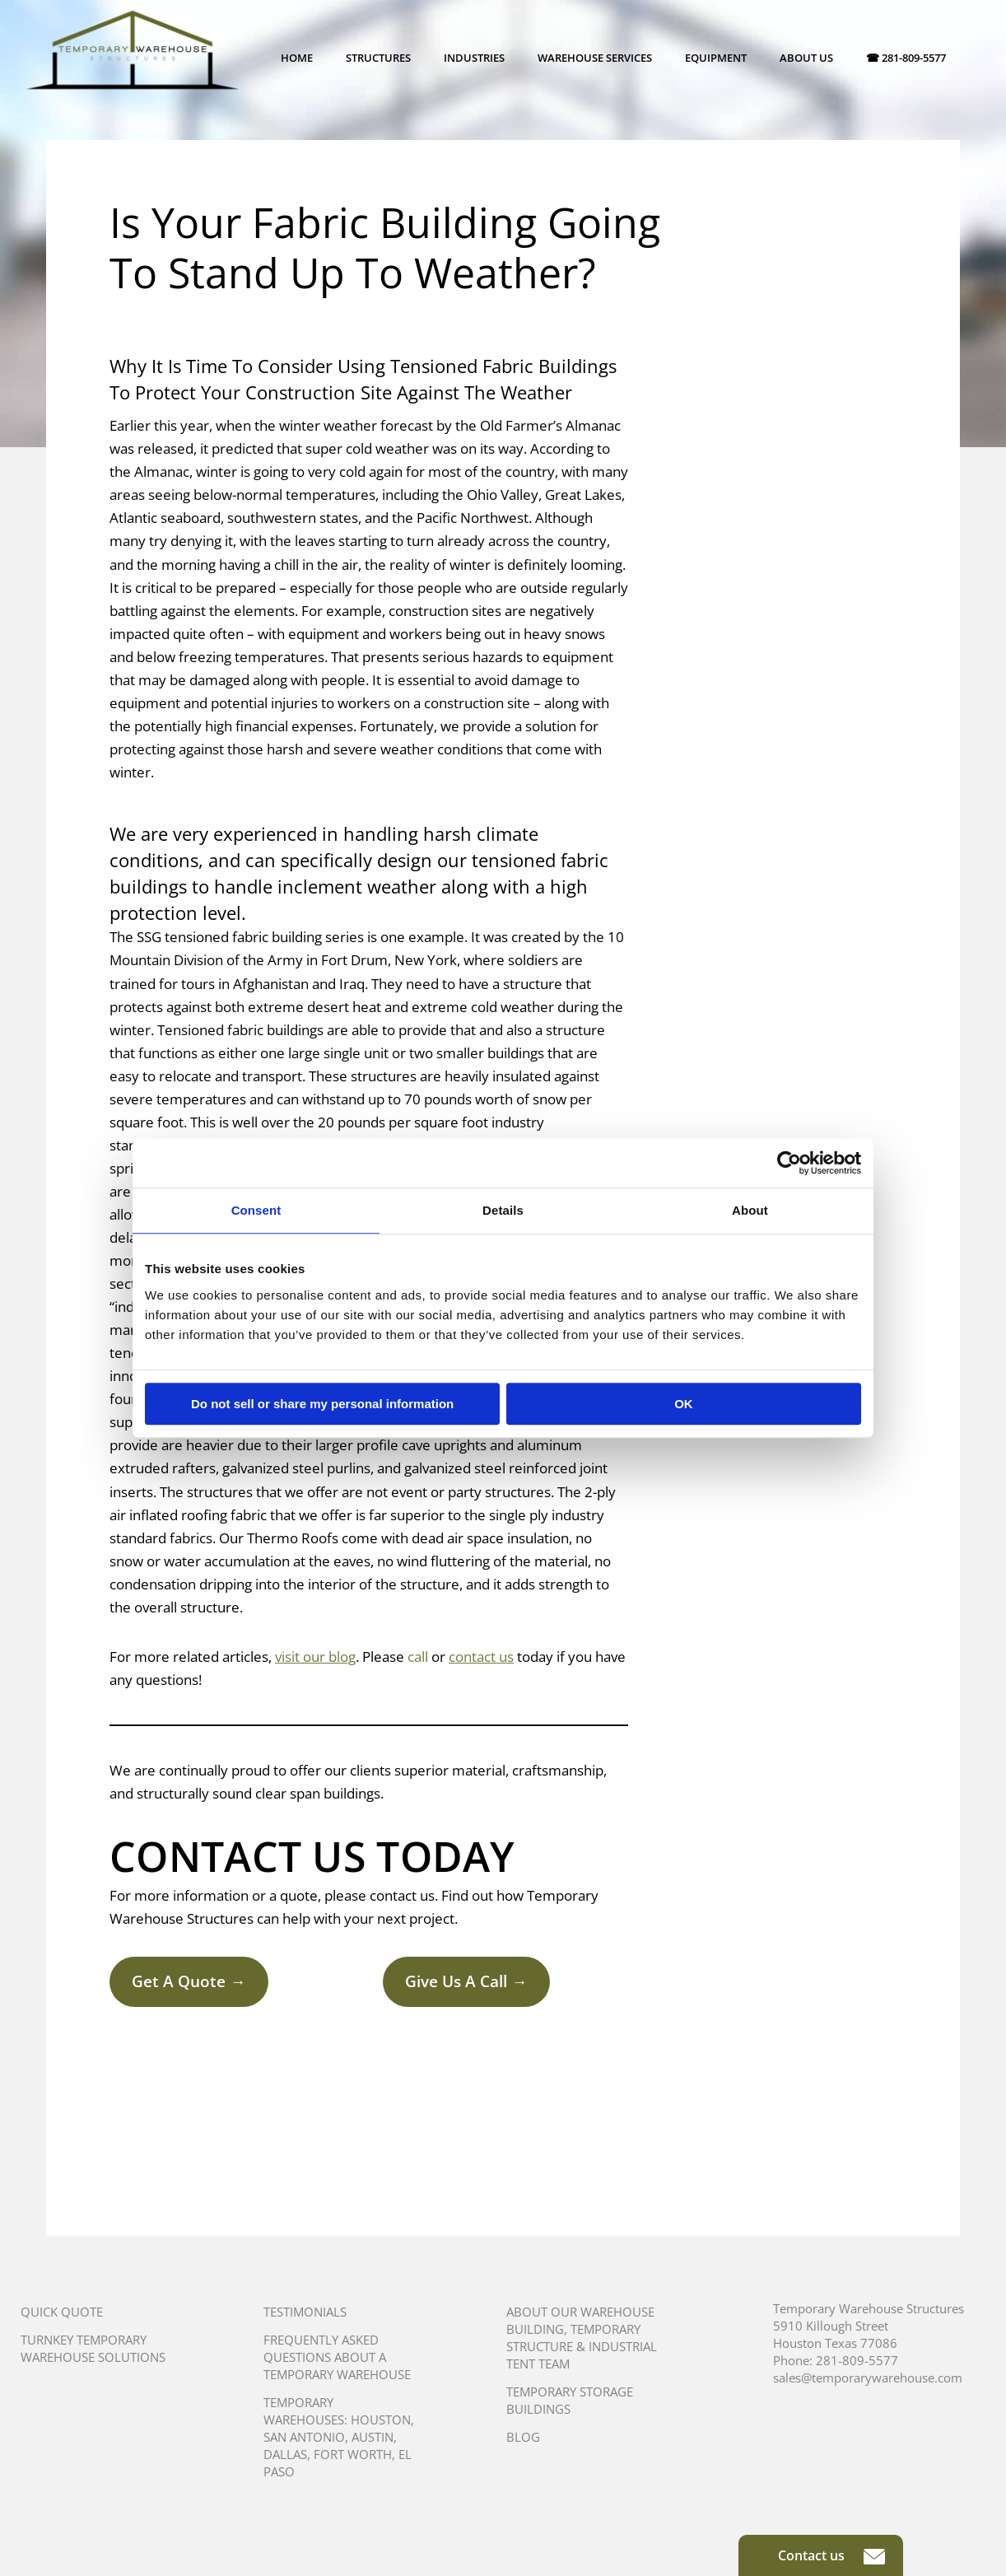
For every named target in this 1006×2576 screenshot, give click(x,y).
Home (297, 57)
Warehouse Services (595, 57)
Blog (523, 2437)
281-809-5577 (857, 2360)
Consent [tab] (256, 1210)
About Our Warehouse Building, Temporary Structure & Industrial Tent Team (581, 2337)
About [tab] (750, 1210)
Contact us (831, 2555)
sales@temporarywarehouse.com (867, 2377)
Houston (381, 2419)
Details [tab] (503, 1210)
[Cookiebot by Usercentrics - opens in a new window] (789, 1162)
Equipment (716, 57)
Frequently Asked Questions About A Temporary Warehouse (337, 2356)
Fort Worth (353, 2454)
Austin (373, 2437)
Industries (474, 57)
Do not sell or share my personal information (322, 1404)
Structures (378, 57)
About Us (806, 57)
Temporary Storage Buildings (569, 2400)
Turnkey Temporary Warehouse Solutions (93, 2348)
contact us (481, 1656)
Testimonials (305, 2311)
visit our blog (315, 1656)
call (418, 1656)
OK (683, 1404)
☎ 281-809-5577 (906, 57)
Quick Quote (62, 2311)
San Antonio (304, 2437)
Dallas (285, 2454)
